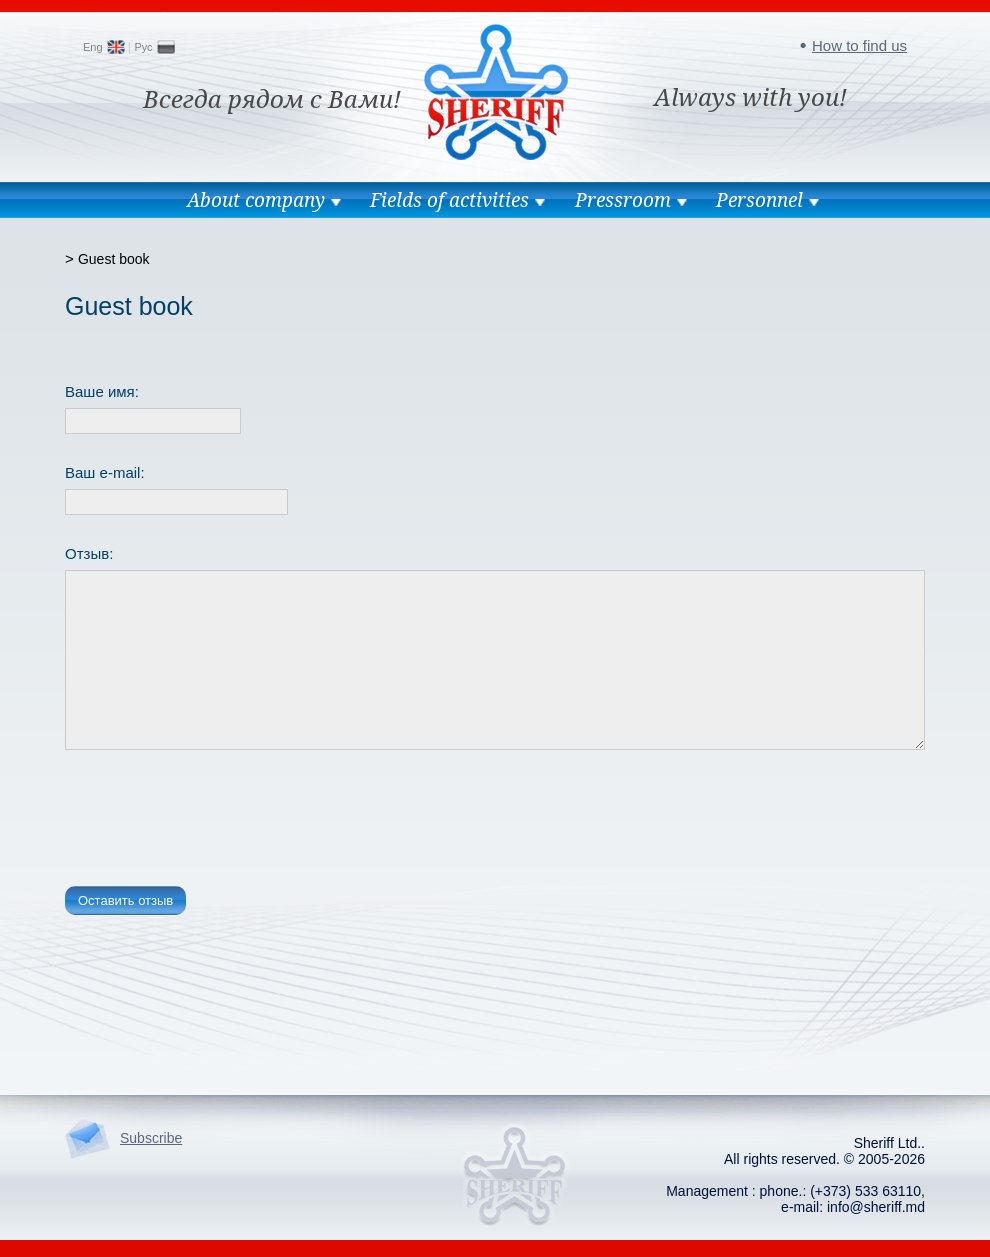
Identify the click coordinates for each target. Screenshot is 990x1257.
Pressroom (623, 200)
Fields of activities (449, 200)
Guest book (114, 259)
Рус (143, 47)
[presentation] (217, 822)
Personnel (759, 200)
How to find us (859, 45)
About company (256, 200)
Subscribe (151, 1138)
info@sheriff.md (876, 1207)
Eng (93, 47)
